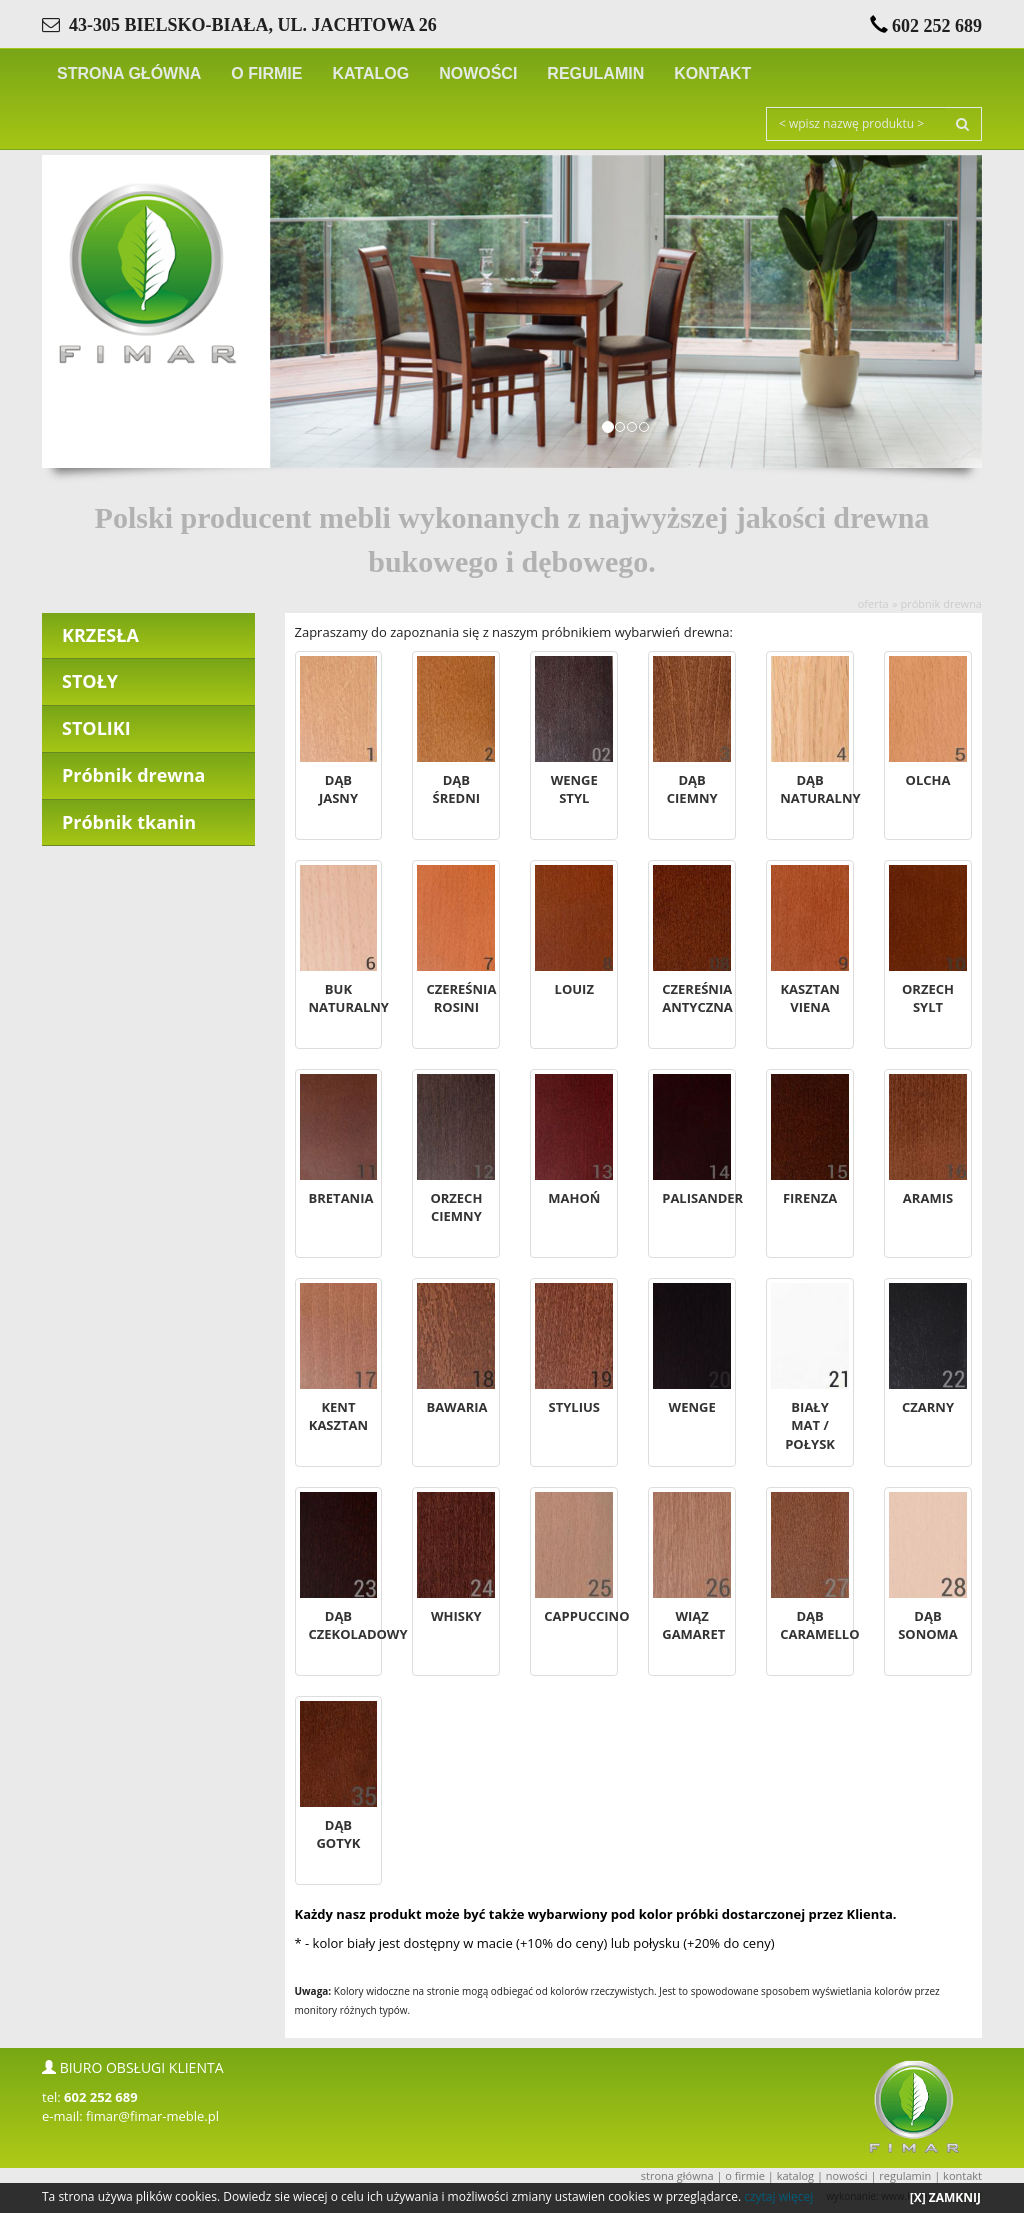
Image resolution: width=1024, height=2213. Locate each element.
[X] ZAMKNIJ (945, 2197)
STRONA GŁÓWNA (129, 73)
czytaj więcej (778, 2196)
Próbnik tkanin (129, 822)
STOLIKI (96, 728)
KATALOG (370, 73)
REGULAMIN (595, 73)
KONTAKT (712, 73)
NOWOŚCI (478, 73)
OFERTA (873, 603)
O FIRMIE (266, 73)
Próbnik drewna (941, 603)
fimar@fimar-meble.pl (152, 2116)
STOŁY (90, 681)
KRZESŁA (100, 635)
